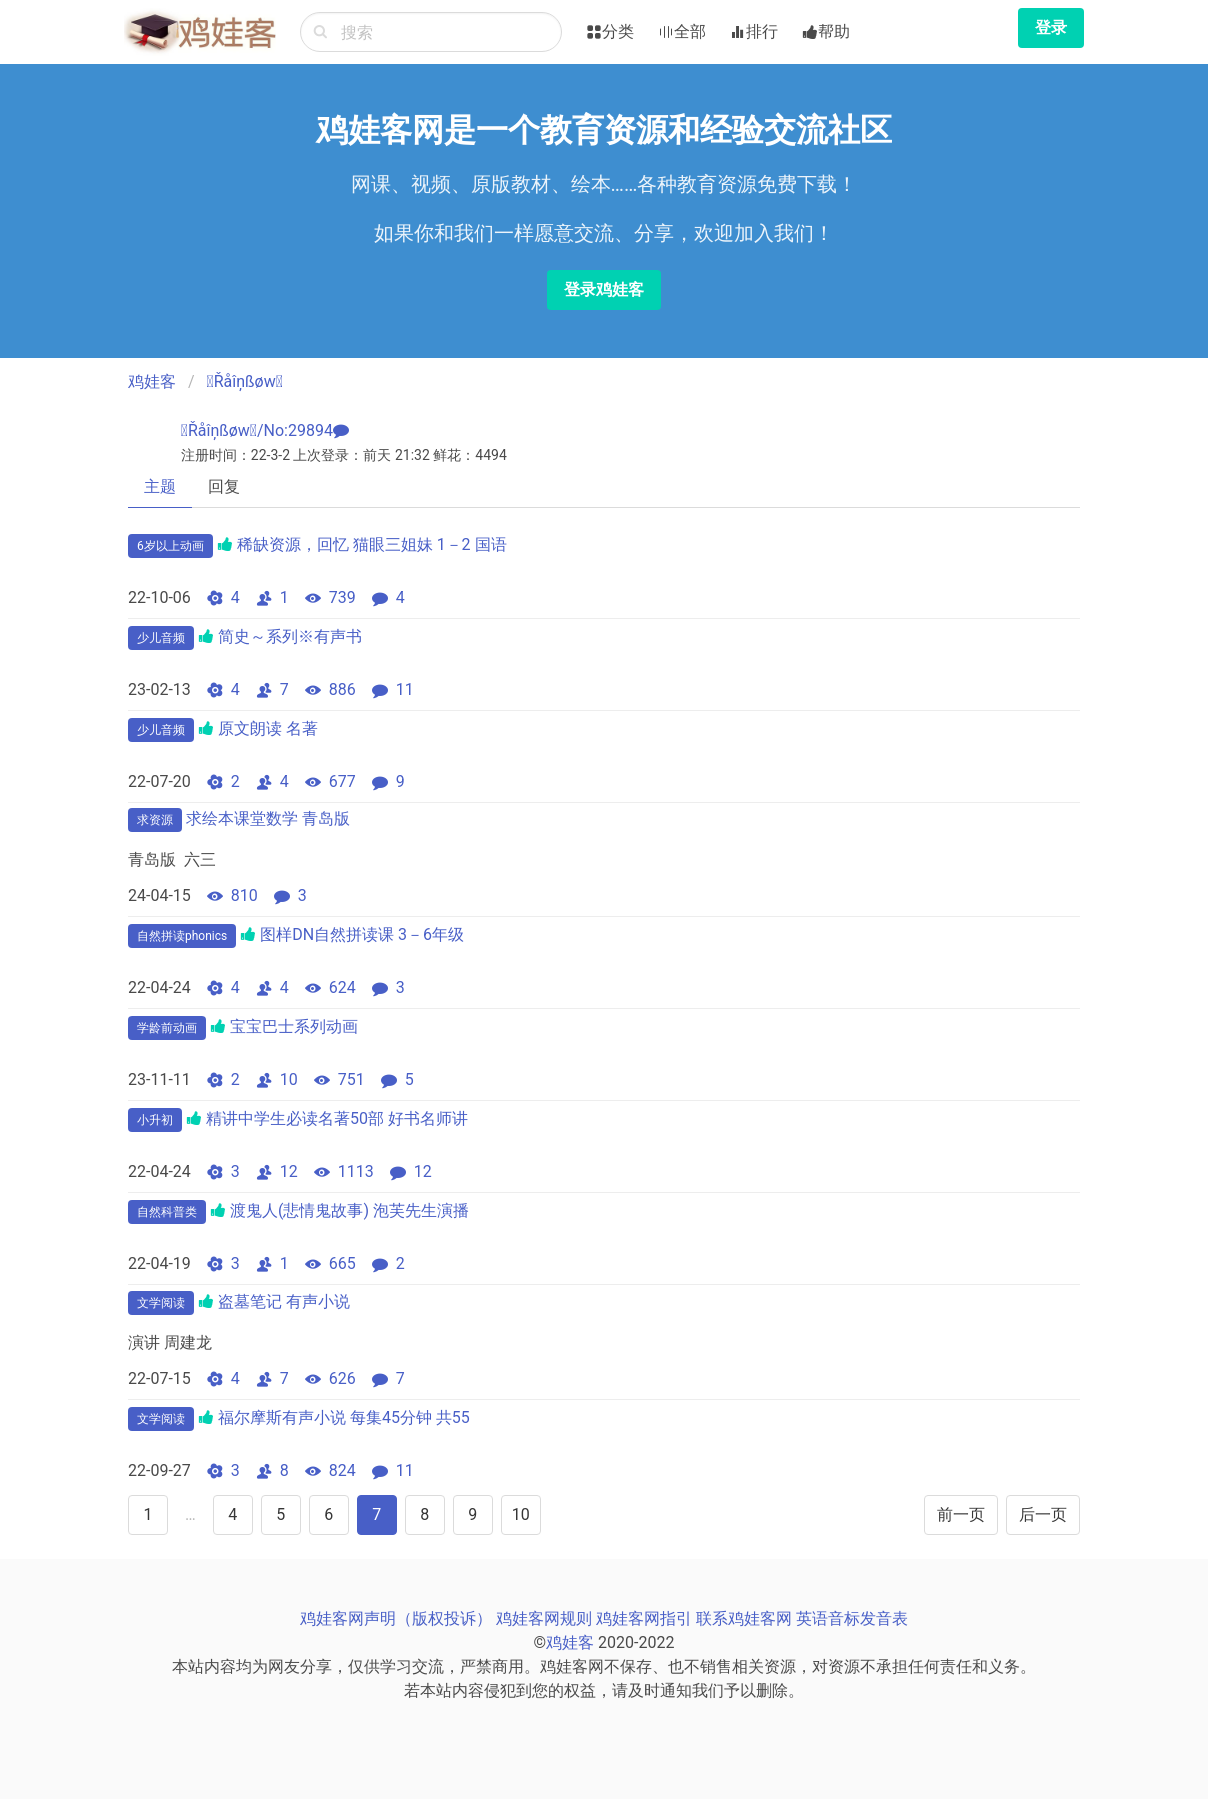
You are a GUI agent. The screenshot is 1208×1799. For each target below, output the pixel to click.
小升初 (155, 1120)
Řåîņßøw (245, 381)
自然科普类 (167, 1212)
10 (521, 1514)
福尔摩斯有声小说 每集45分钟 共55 (344, 1417)
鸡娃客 (152, 381)
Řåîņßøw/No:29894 (257, 430)
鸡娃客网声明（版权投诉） (396, 1618)
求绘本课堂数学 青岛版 (268, 818)
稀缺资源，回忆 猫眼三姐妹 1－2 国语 (372, 544)
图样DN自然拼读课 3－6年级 (362, 934)
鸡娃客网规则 (544, 1618)
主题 (160, 486)
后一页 (1043, 1514)
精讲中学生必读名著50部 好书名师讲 (337, 1118)
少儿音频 (161, 638)
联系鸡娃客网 (744, 1618)
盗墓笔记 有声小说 (284, 1301)
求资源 (155, 820)
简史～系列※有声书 (290, 636)
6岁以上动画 (170, 546)
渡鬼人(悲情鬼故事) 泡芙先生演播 (349, 1210)
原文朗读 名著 (268, 728)
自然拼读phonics (182, 936)
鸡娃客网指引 (644, 1618)
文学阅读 (161, 1303)
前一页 (961, 1514)
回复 (224, 486)
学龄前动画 (167, 1028)
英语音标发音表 (852, 1618)
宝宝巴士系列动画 (294, 1026)
